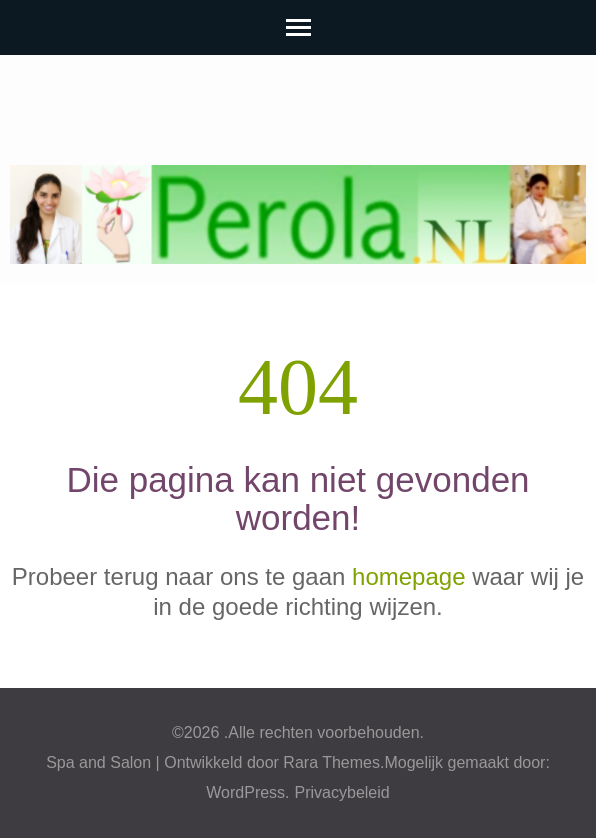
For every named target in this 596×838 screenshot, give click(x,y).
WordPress (245, 792)
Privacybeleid (342, 792)
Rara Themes (331, 762)
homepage (408, 576)
